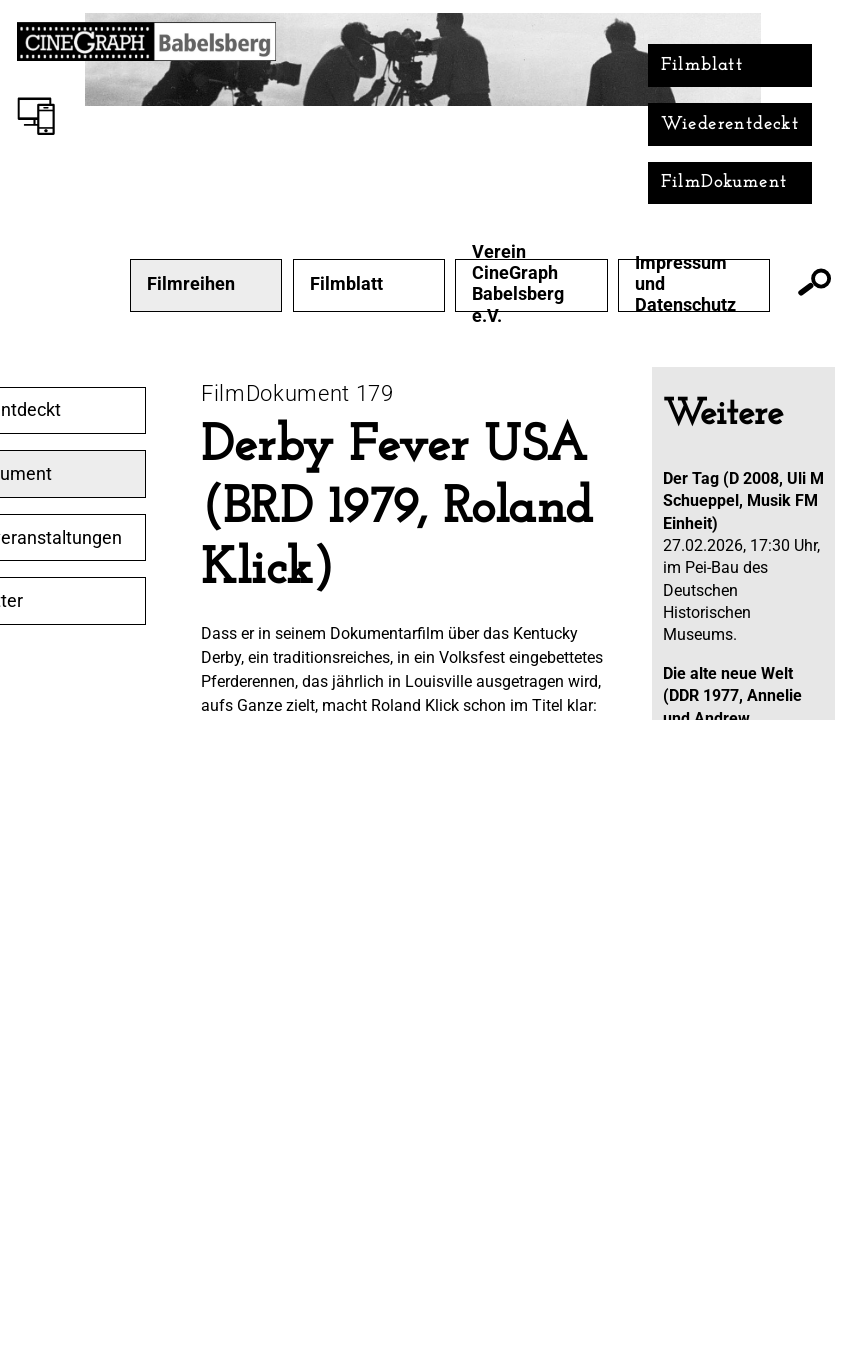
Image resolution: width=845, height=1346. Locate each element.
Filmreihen (191, 284)
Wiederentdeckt (730, 124)
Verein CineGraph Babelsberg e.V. (518, 283)
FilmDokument (724, 182)
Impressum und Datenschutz (685, 284)
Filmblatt (702, 65)
